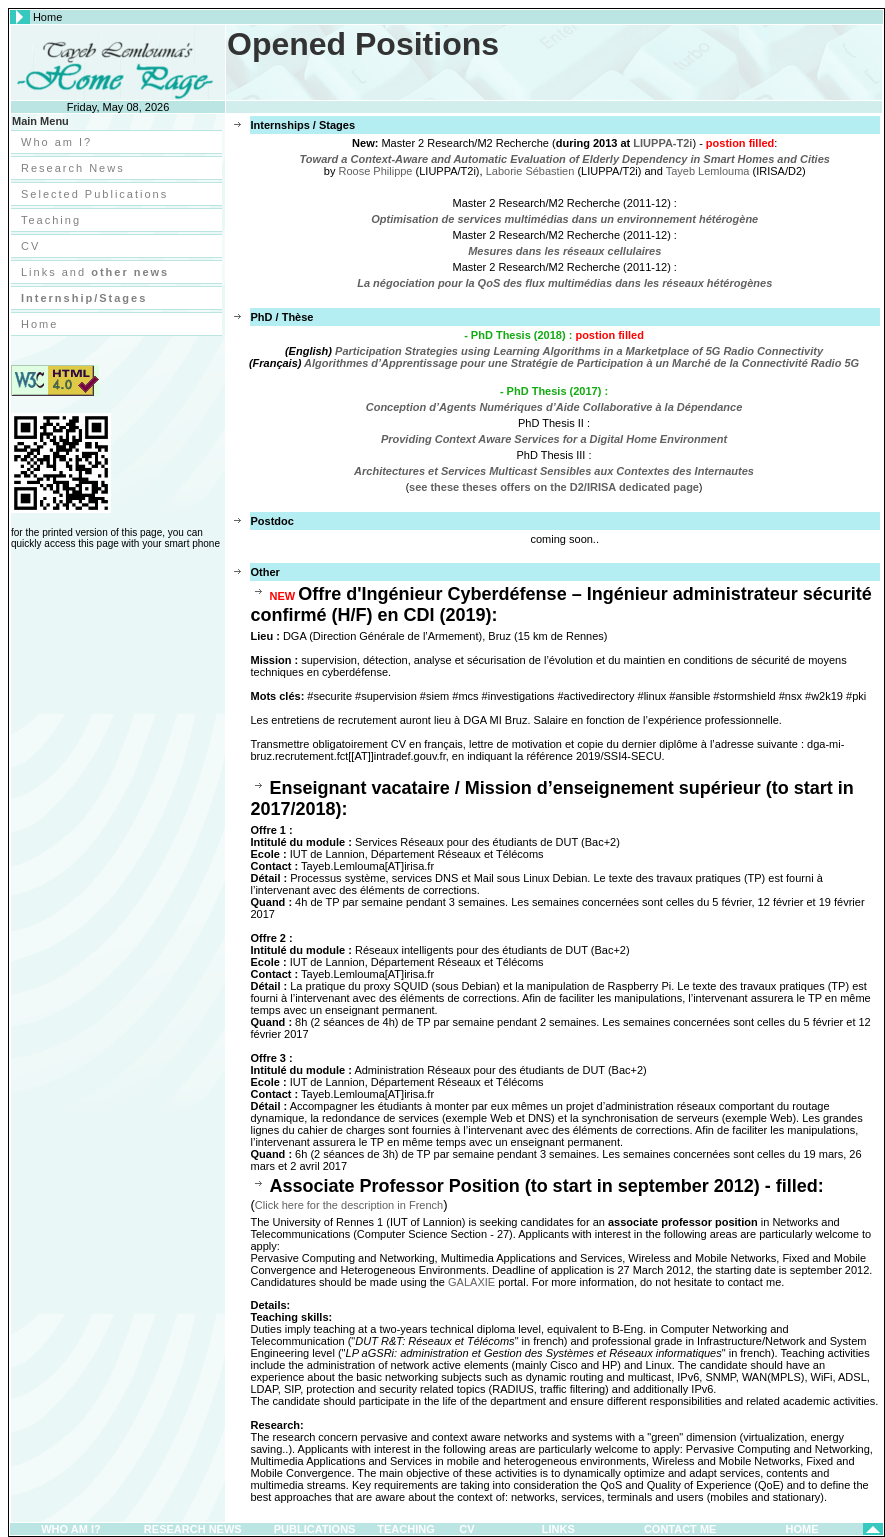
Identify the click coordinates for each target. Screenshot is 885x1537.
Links (558, 1529)
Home (39, 324)
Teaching (51, 220)
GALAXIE (471, 1282)
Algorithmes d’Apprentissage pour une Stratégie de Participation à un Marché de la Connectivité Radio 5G (581, 363)
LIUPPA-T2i (662, 143)
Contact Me (680, 1529)
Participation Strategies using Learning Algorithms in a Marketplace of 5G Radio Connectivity (579, 351)
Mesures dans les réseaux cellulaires (564, 251)
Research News (73, 168)
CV (30, 246)
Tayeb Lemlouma (708, 171)
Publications (315, 1529)
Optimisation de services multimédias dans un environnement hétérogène (564, 219)
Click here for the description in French (349, 1205)
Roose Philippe (376, 171)
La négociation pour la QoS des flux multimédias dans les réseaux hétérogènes (564, 283)
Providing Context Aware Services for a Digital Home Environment (554, 439)
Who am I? (56, 142)
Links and (95, 272)
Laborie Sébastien (530, 171)
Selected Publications (94, 194)
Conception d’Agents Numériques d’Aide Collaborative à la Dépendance (554, 407)
